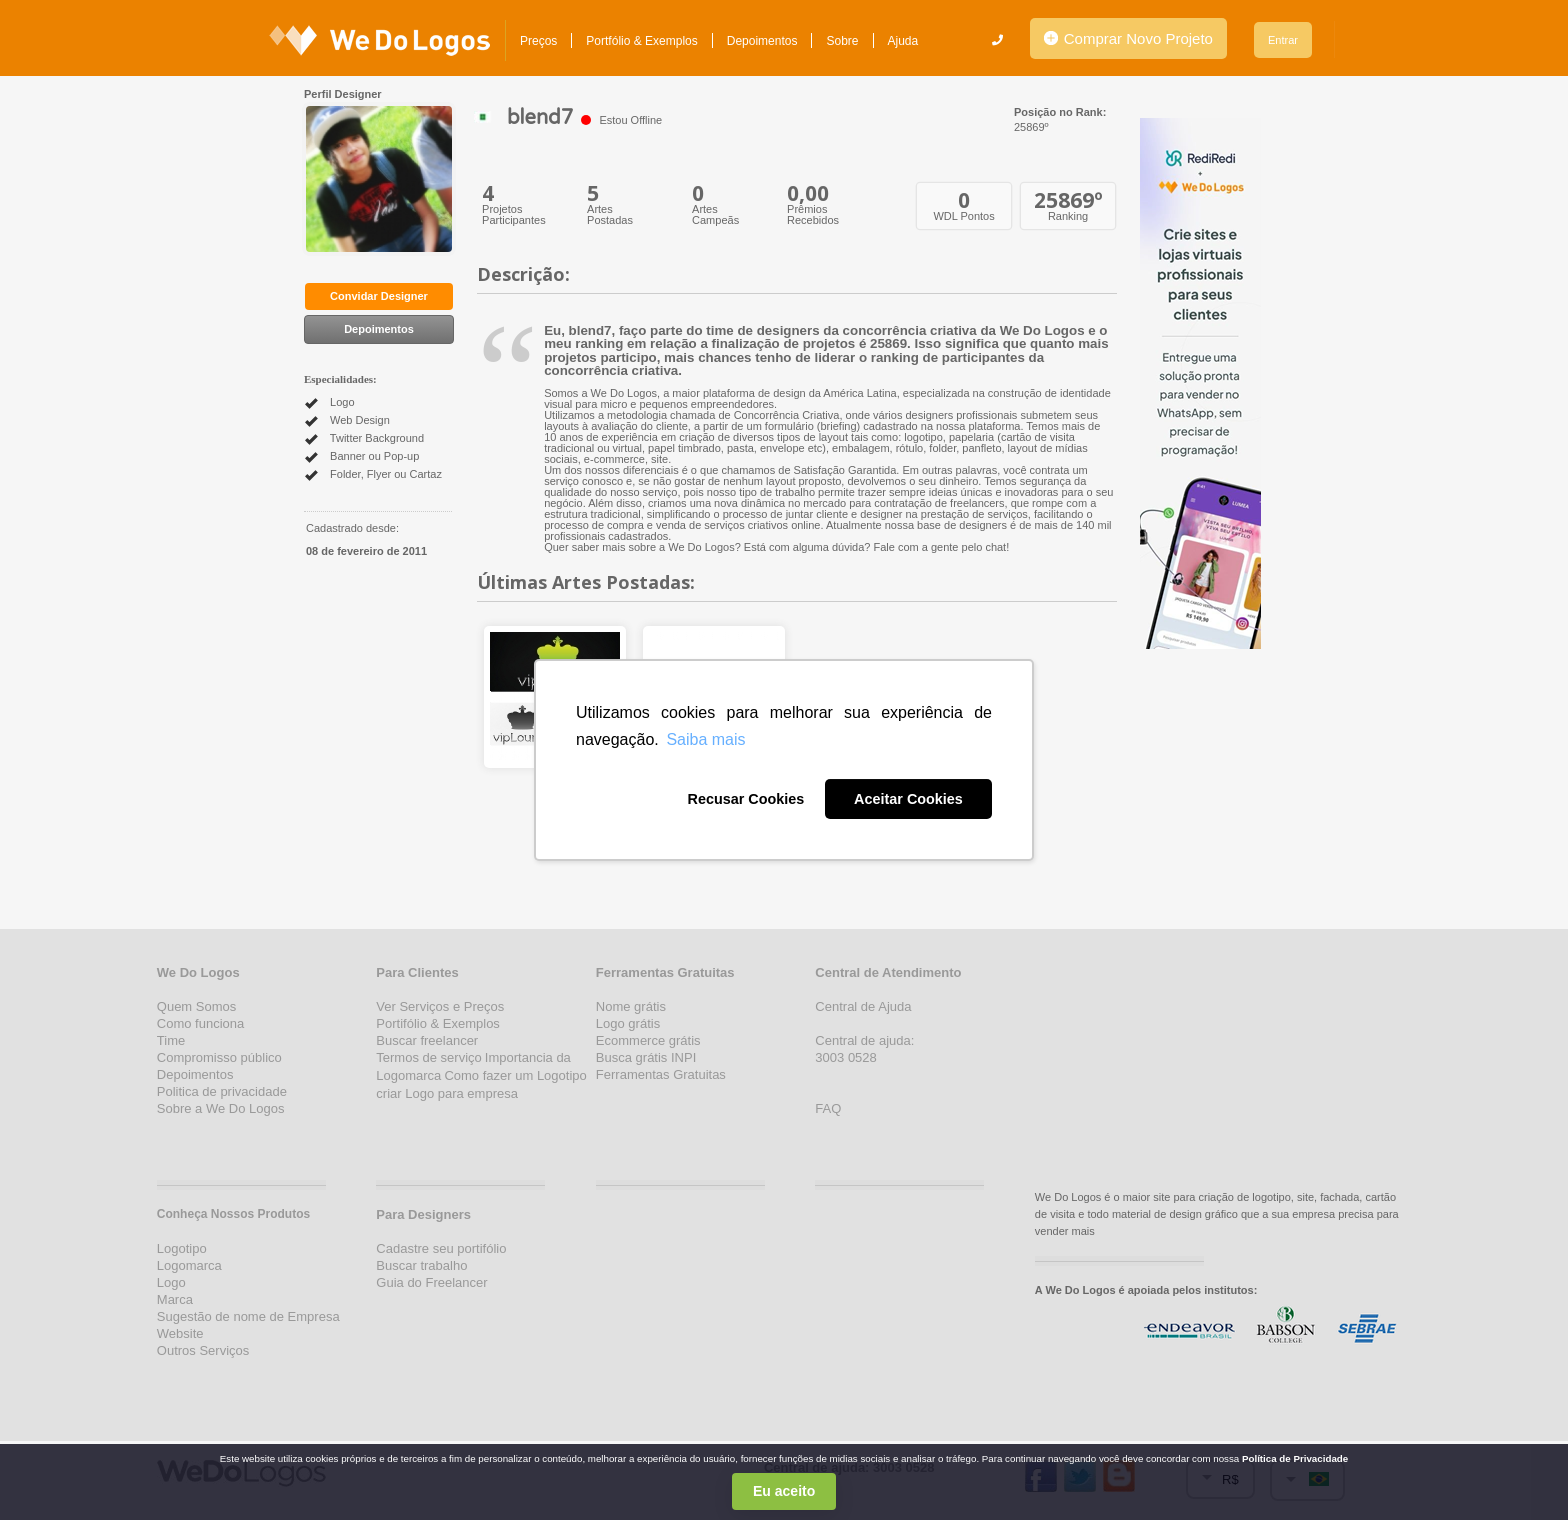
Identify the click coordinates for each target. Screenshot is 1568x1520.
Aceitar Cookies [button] (908, 799)
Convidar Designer (379, 296)
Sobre (842, 41)
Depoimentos (762, 41)
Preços (538, 41)
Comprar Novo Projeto (1128, 38)
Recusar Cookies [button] (745, 799)
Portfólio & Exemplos (641, 41)
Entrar (1283, 40)
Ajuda (903, 41)
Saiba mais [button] (705, 739)
